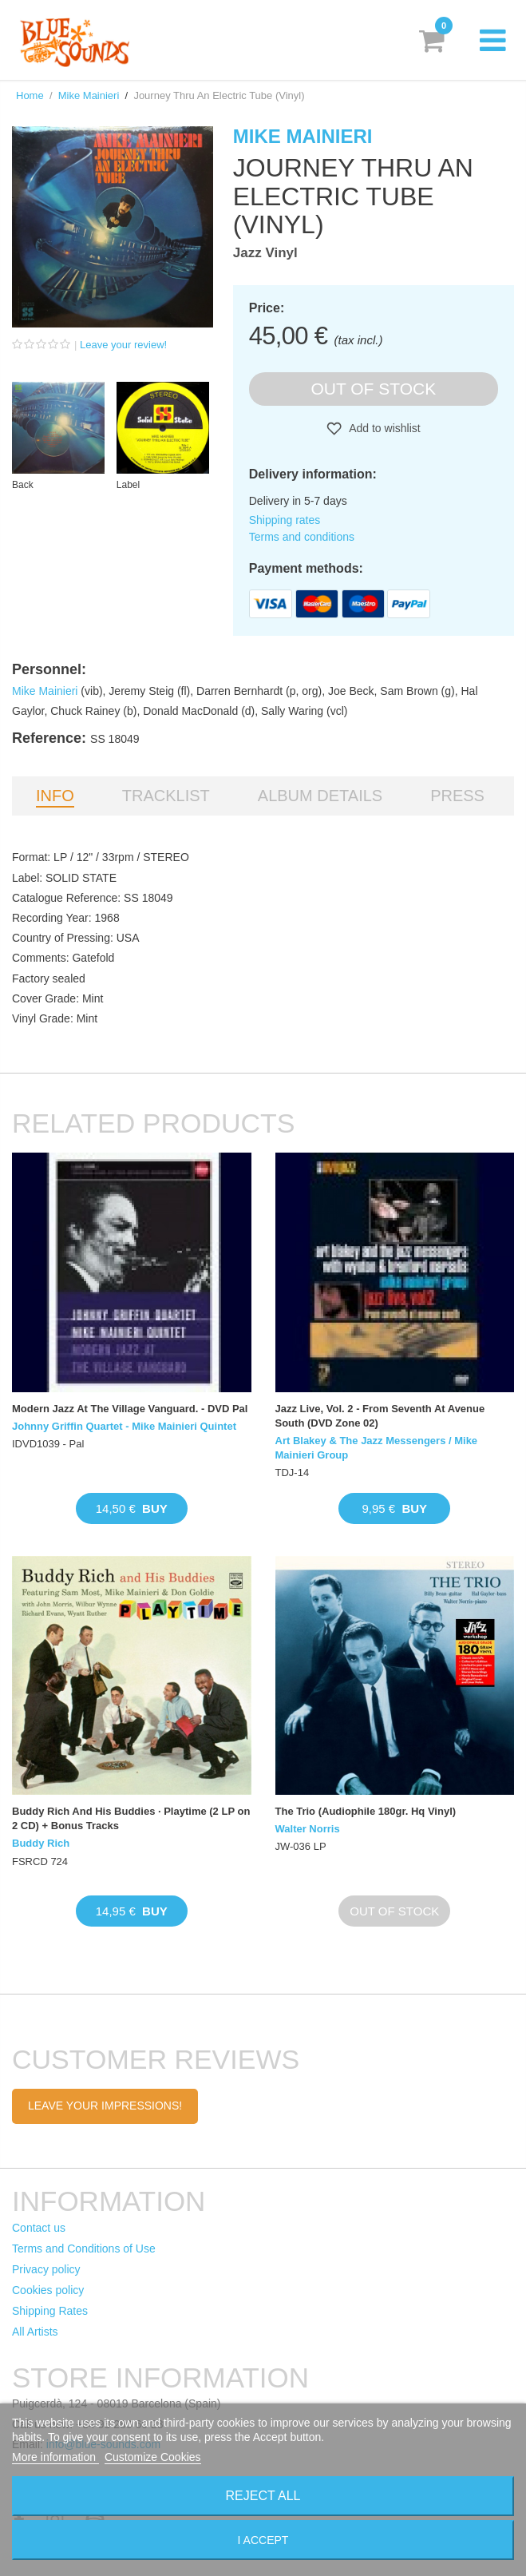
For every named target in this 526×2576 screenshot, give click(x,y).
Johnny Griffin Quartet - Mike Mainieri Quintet (124, 1426)
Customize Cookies (153, 2457)
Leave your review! (123, 345)
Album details (320, 795)
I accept (263, 2540)
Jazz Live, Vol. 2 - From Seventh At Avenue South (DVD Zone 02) (380, 1416)
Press (457, 795)
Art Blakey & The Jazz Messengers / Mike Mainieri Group (376, 1448)
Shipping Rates (50, 2310)
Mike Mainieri (89, 95)
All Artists (35, 2331)
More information (55, 2457)
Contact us (38, 2227)
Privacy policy (46, 2269)
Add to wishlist (383, 428)
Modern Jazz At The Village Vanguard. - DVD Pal (129, 1409)
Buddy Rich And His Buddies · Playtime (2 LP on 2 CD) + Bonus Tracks (131, 1818)
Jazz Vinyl (265, 252)
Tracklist (166, 795)
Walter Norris (307, 1829)
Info (55, 795)
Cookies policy (48, 2290)
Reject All (263, 2496)
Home (30, 95)
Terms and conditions (301, 536)
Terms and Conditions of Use (84, 2248)
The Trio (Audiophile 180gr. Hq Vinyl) (366, 1811)
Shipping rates (285, 520)
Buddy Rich (40, 1843)
